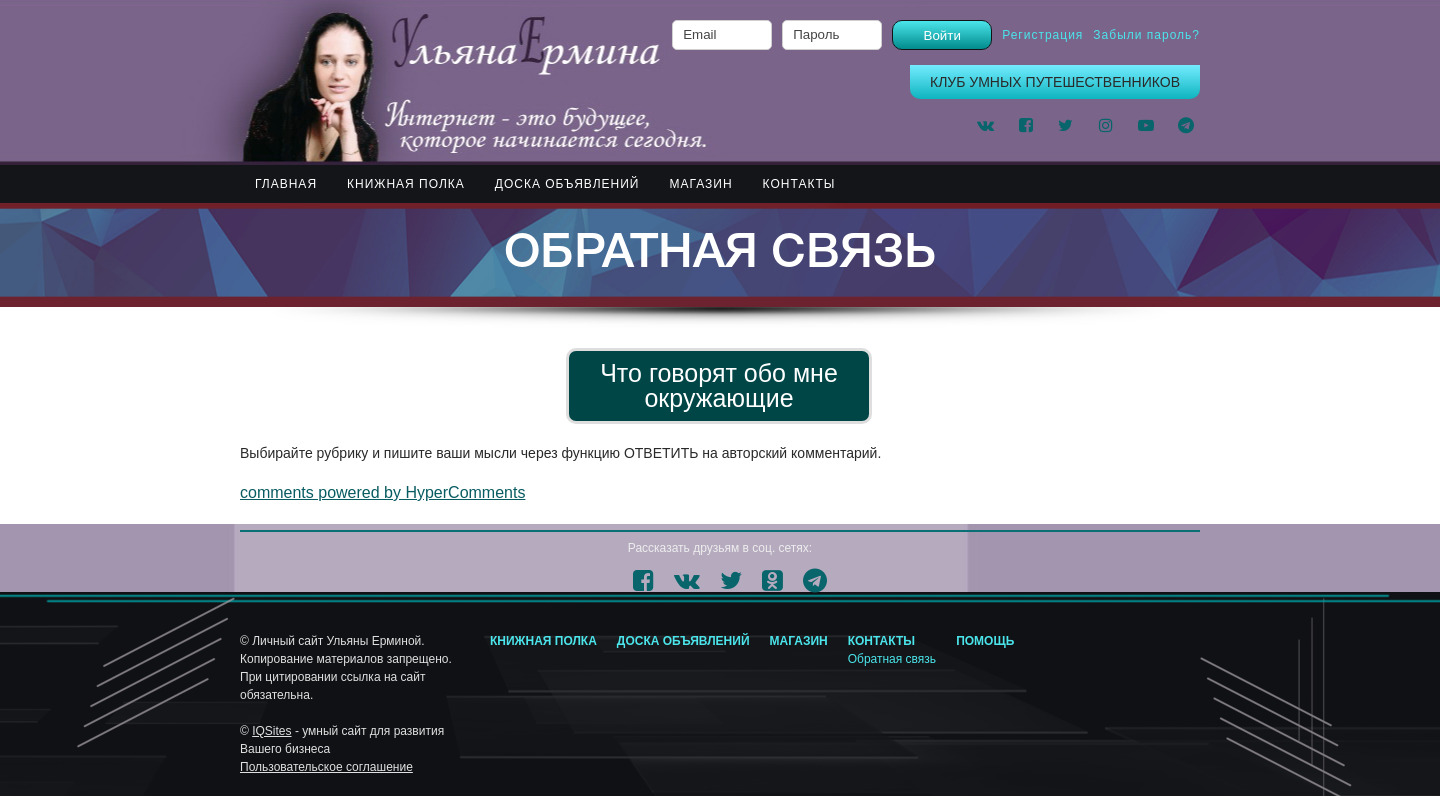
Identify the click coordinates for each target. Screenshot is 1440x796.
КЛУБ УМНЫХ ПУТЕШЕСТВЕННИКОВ (1055, 82)
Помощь (985, 641)
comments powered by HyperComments (382, 492)
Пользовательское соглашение (326, 767)
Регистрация (1042, 35)
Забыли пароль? (1146, 35)
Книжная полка (543, 641)
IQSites (271, 731)
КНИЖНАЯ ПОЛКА (406, 184)
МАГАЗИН (700, 184)
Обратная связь (892, 659)
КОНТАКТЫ (799, 184)
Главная (286, 184)
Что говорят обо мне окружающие (719, 385)
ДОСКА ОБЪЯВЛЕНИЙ (567, 184)
